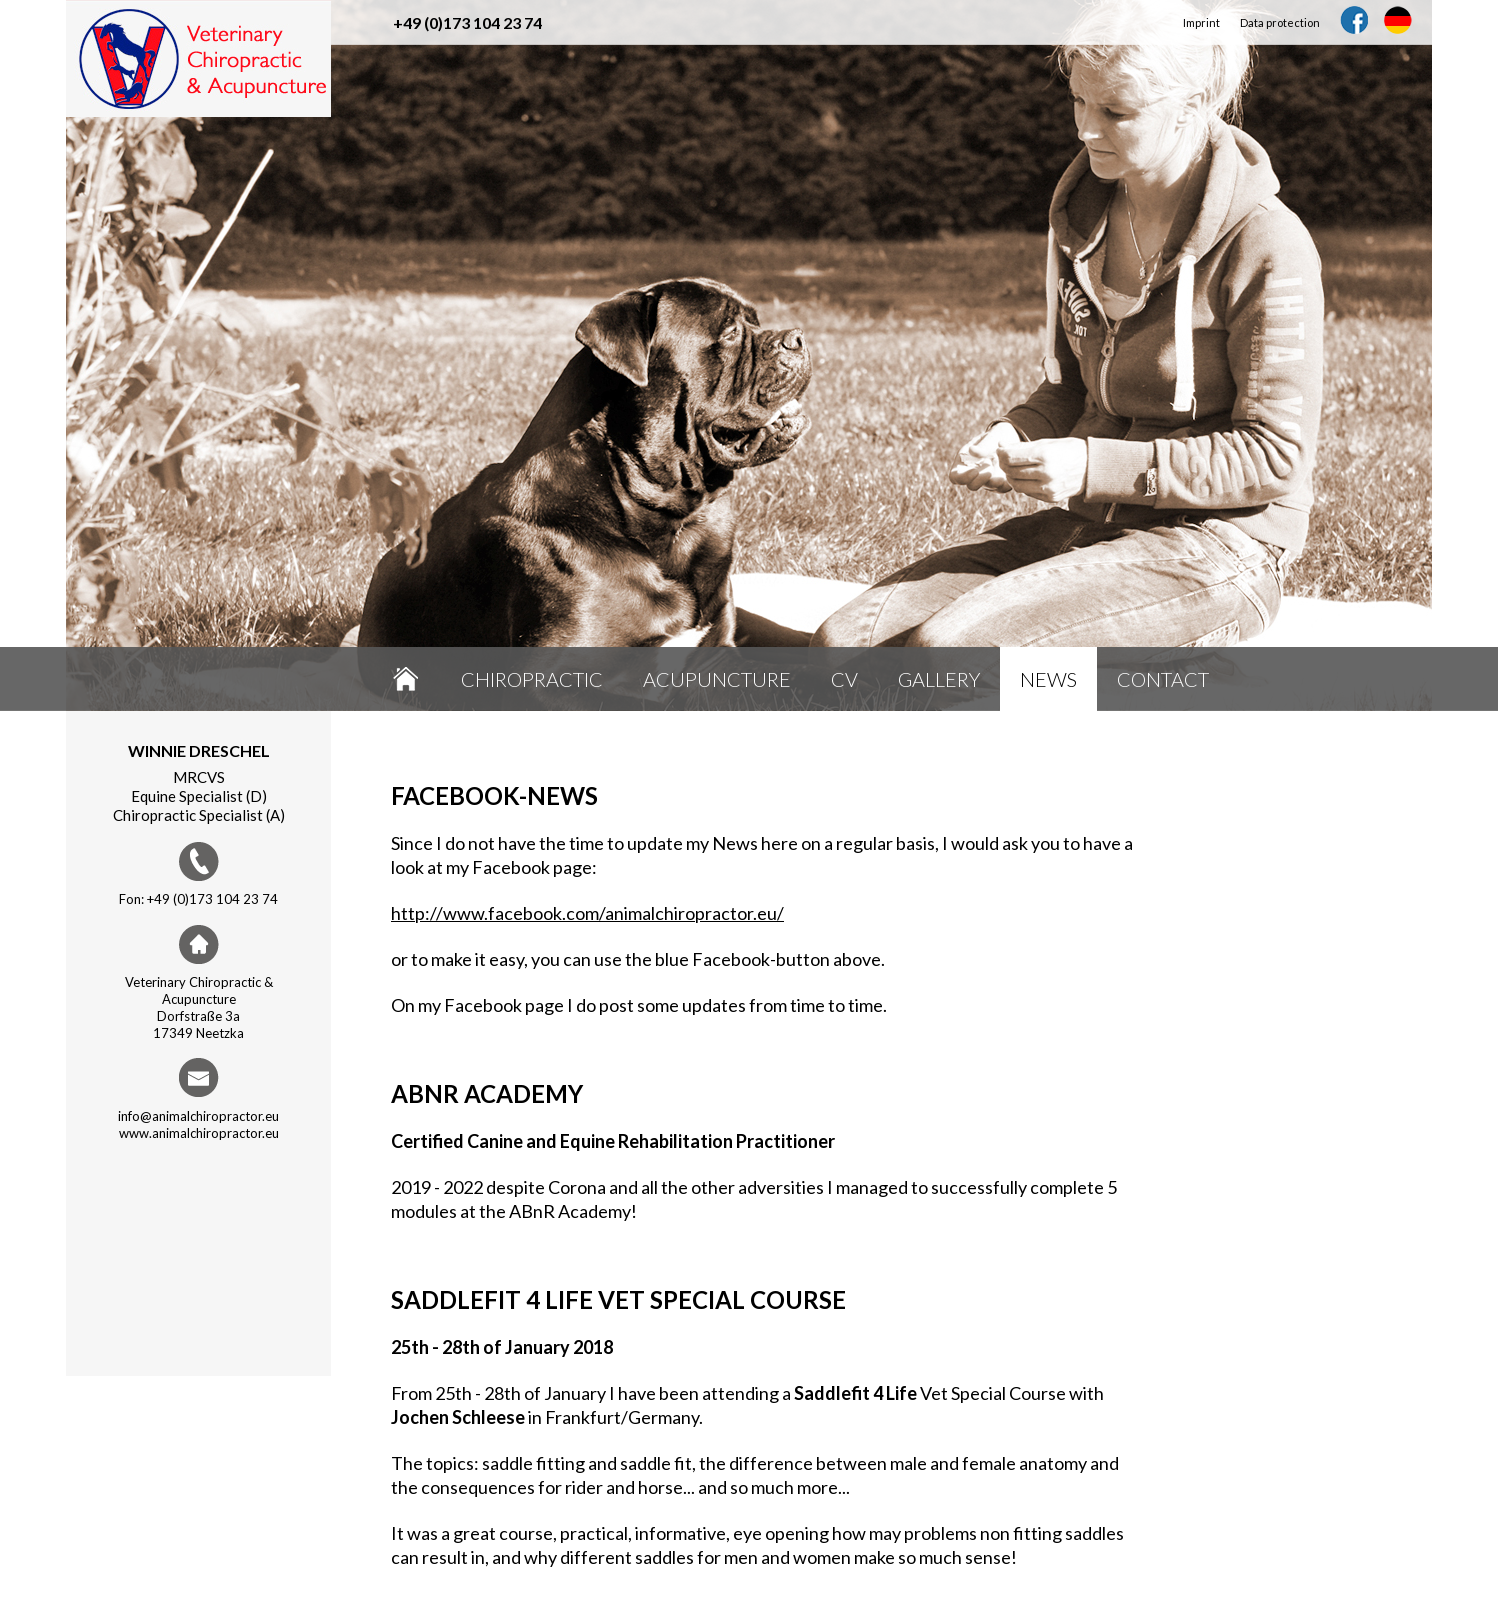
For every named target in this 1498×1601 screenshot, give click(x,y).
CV (844, 679)
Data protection (1280, 22)
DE (1398, 20)
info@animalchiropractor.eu (198, 1116)
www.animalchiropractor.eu (199, 1133)
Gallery (939, 679)
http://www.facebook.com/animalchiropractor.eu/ (587, 913)
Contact (1163, 679)
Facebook (1354, 20)
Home (405, 679)
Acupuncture (717, 679)
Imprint (1201, 22)
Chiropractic (532, 679)
